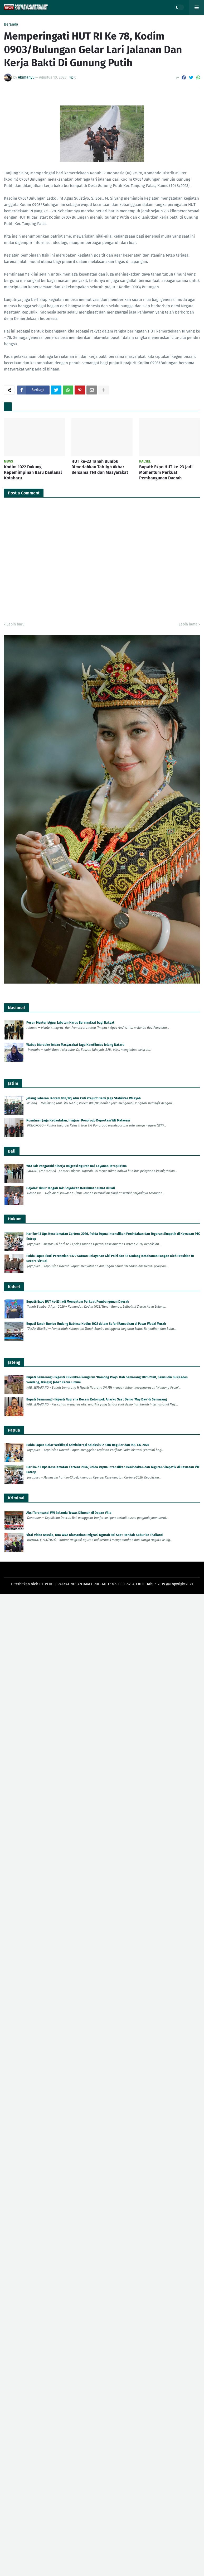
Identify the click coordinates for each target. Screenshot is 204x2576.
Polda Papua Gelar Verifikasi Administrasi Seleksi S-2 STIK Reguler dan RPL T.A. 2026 (87, 1445)
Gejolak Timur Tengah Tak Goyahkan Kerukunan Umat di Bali (70, 1188)
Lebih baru (16, 624)
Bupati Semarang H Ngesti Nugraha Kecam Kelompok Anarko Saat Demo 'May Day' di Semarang (96, 1399)
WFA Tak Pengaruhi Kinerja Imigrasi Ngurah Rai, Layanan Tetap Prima (76, 1166)
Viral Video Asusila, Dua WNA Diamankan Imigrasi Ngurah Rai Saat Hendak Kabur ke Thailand (94, 1535)
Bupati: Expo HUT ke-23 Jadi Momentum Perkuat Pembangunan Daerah (166, 472)
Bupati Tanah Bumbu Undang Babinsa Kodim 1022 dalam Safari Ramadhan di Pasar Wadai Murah (96, 1324)
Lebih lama (188, 624)
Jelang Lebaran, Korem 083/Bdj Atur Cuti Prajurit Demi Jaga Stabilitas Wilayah (83, 1098)
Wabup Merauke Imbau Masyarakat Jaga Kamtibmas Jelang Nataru (75, 1045)
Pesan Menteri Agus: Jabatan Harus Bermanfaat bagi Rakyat (70, 1022)
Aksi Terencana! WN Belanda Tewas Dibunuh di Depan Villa (68, 1513)
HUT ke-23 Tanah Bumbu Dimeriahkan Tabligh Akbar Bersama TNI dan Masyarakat (99, 467)
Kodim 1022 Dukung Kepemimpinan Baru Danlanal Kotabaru (33, 472)
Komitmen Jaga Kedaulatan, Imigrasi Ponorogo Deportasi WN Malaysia (78, 1120)
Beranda (11, 24)
